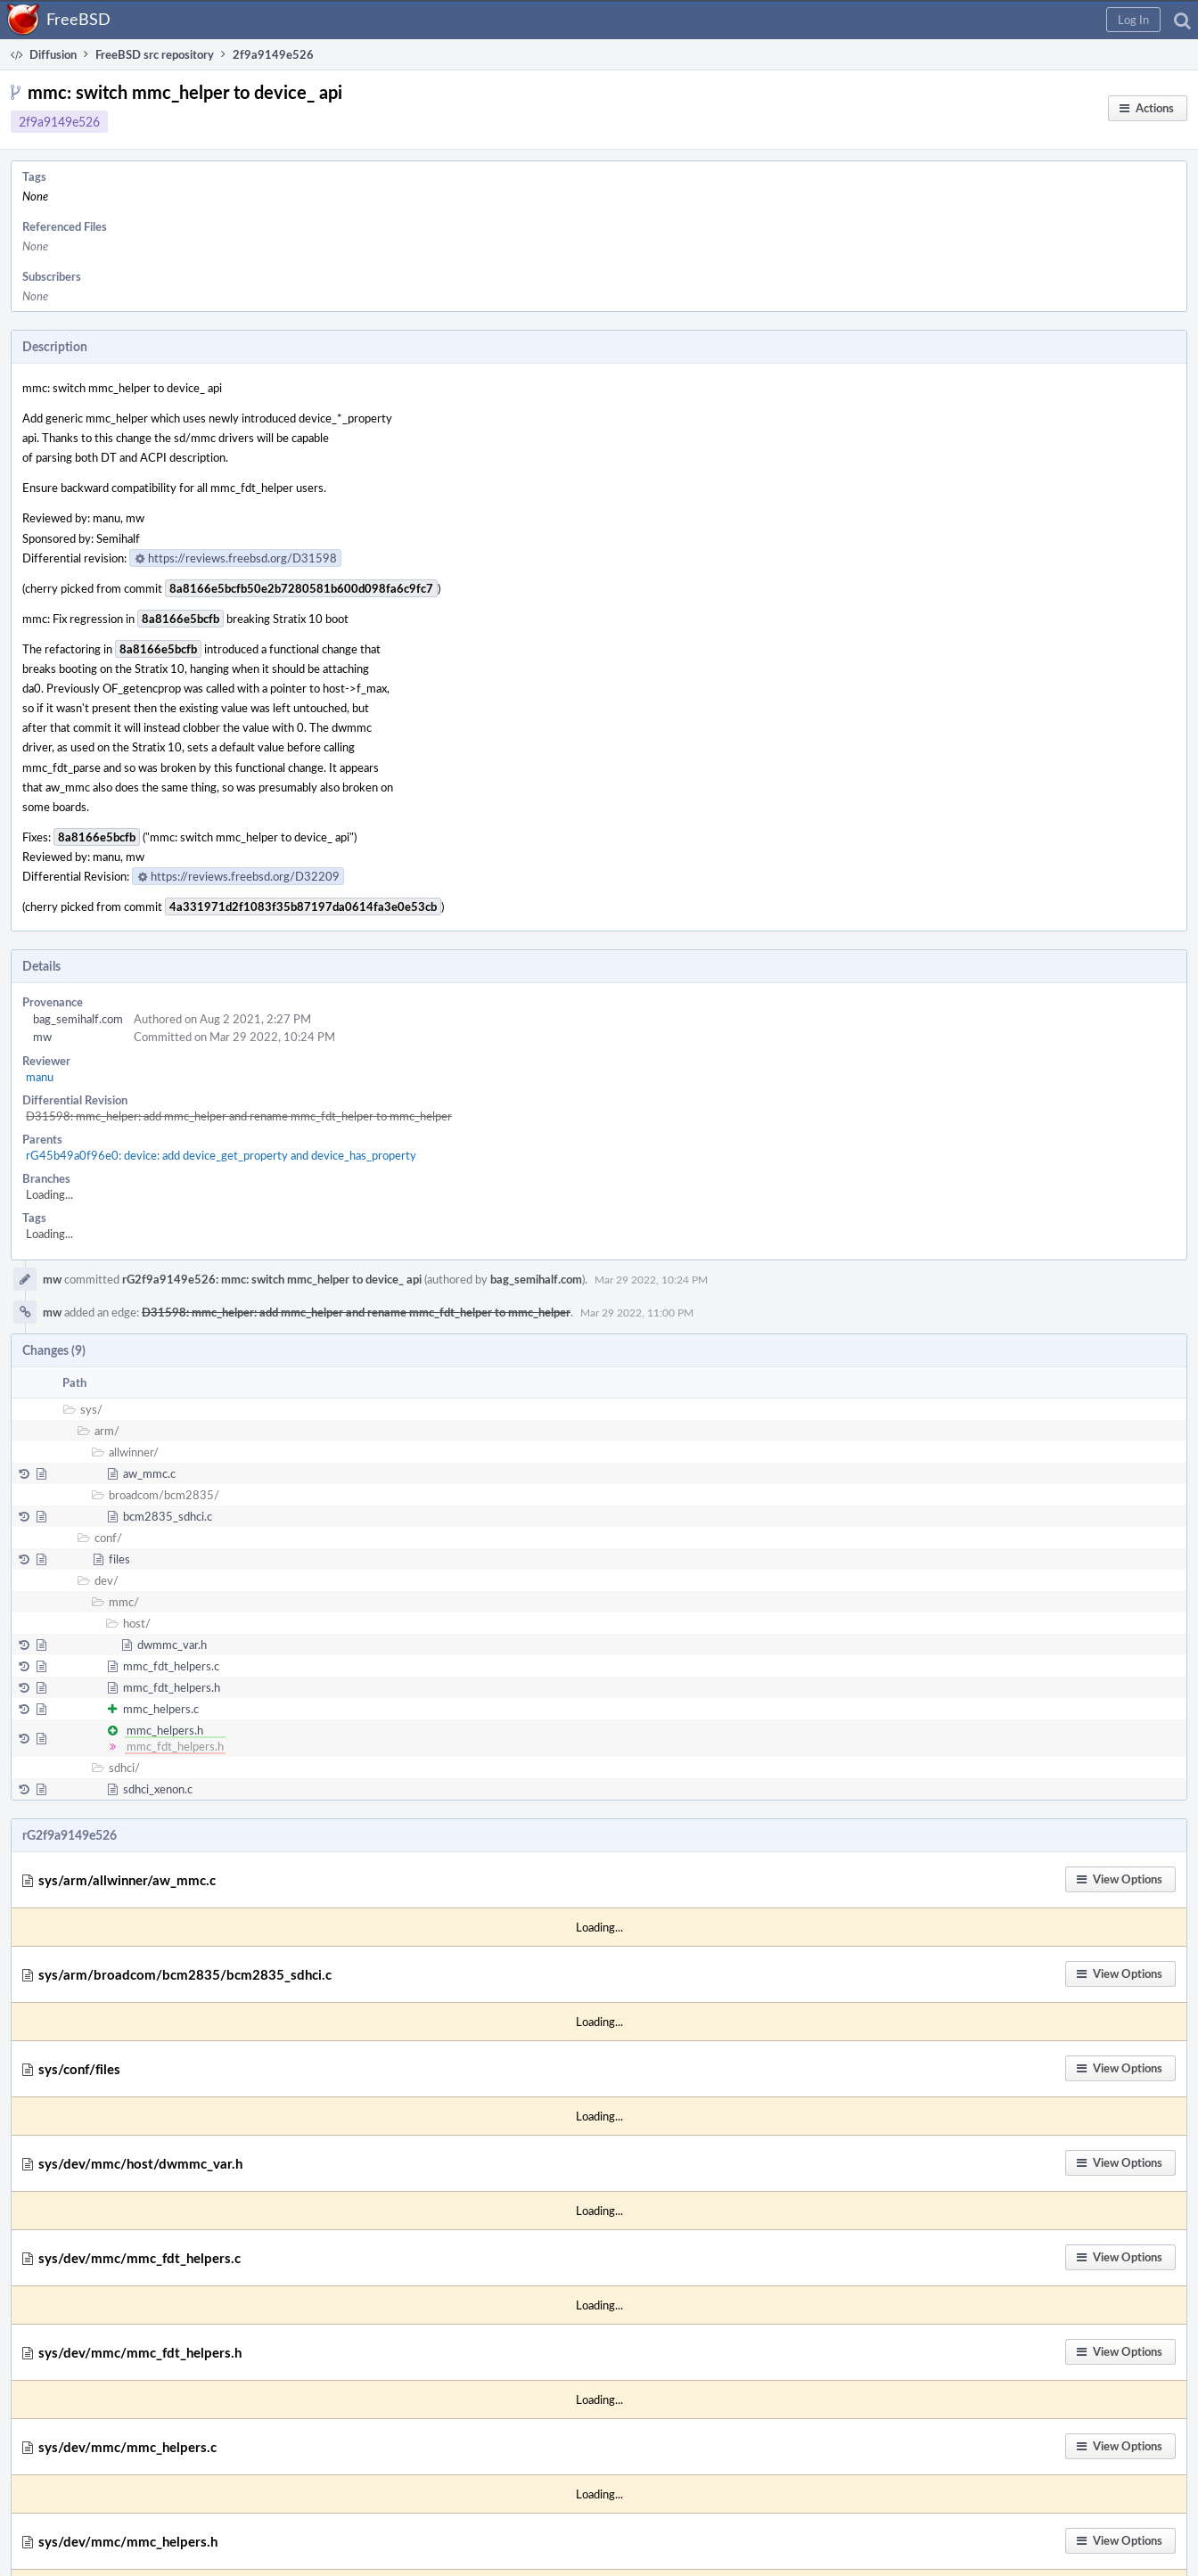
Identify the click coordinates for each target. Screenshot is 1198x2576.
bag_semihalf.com (78, 1019)
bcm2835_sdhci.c (167, 1516)
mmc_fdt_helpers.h (171, 1687)
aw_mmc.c (149, 1473)
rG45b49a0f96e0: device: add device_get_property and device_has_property (221, 1155)
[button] (1133, 19)
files (119, 1559)
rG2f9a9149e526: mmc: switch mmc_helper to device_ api (272, 1279)
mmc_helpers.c (161, 1709)
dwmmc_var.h (172, 1645)
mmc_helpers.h (165, 1730)
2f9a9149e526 (59, 121)
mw (42, 1037)
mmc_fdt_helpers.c (171, 1666)
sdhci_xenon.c (158, 1789)
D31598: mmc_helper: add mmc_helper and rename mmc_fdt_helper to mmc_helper (239, 1116)
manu (39, 1077)
